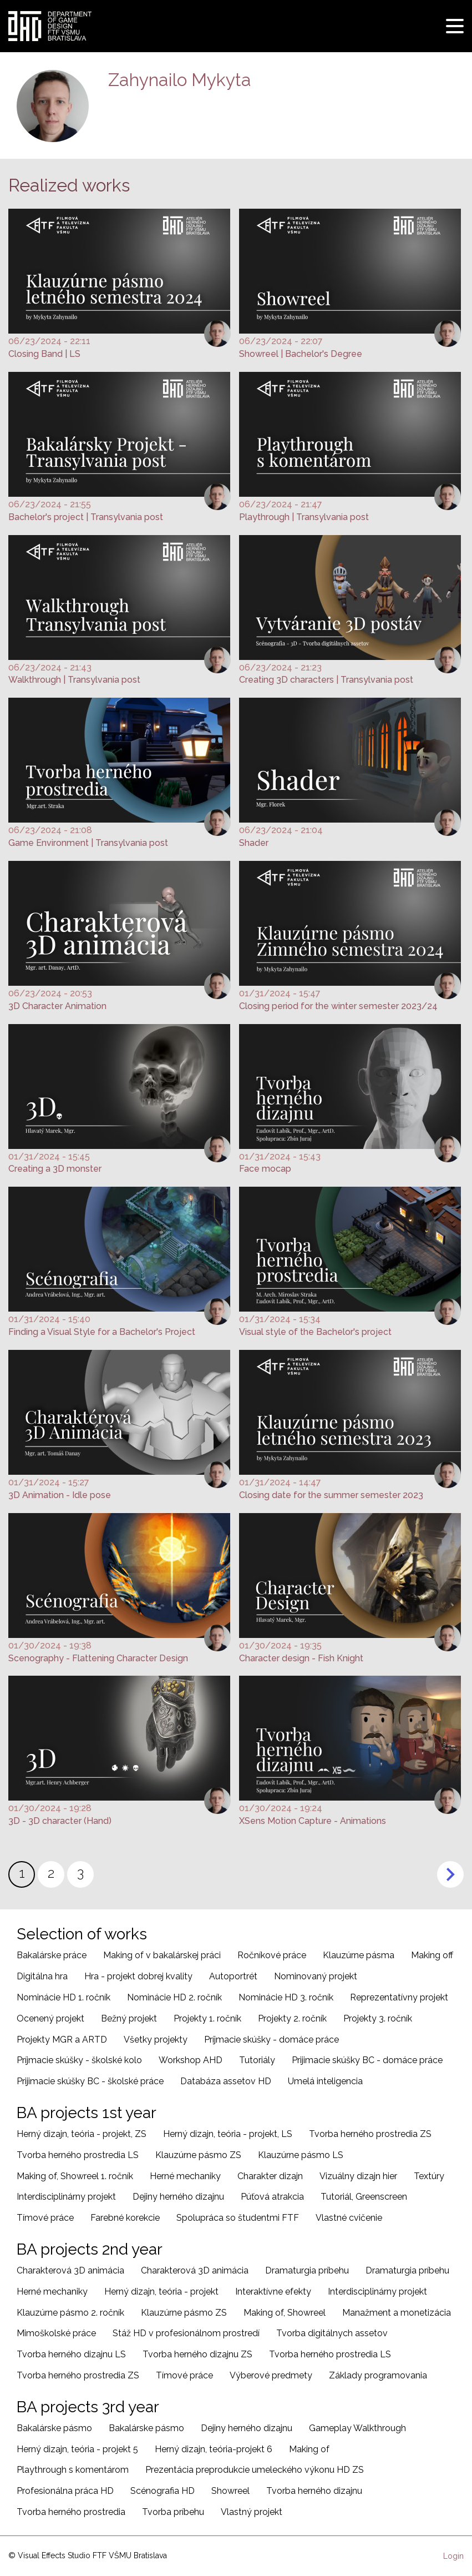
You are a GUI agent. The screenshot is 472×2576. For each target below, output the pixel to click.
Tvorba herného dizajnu (314, 2491)
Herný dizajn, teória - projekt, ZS (81, 2134)
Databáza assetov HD (225, 2081)
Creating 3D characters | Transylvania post (326, 679)
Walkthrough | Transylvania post (74, 679)
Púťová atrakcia (272, 2196)
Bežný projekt (129, 2018)
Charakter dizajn (270, 2176)
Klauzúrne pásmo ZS (198, 2155)
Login (453, 2556)
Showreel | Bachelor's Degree (300, 354)
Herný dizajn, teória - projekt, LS (227, 2134)
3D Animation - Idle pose (59, 1495)
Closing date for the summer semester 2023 (331, 1495)
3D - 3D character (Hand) (59, 1821)
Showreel (230, 2491)
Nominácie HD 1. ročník (63, 1997)
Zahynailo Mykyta (179, 79)
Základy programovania (378, 2375)
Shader (253, 843)
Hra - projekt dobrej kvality (138, 1976)
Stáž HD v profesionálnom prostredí (186, 2333)
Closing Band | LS (44, 354)
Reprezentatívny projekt (399, 1997)
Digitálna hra (42, 1976)
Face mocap (265, 1168)
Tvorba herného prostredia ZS (370, 2134)
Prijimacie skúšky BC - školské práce (90, 2081)
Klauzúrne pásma (358, 1955)
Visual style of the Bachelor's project (315, 1332)
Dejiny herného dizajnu (178, 2196)
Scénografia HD (162, 2491)
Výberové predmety (271, 2375)
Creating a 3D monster (54, 1168)
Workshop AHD (190, 2060)
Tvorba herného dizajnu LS (71, 2354)
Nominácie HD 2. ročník (174, 1997)
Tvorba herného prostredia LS (78, 2155)
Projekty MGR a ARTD (62, 2039)
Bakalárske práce (52, 1955)
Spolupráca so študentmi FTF (237, 2217)
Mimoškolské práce (56, 2333)
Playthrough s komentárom (73, 2469)
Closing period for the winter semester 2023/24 (338, 1006)
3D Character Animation (57, 1006)
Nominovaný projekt (315, 1976)
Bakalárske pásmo (54, 2428)
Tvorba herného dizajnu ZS (197, 2354)
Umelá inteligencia (325, 2081)
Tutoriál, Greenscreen (364, 2196)
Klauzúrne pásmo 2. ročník (70, 2312)
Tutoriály (257, 2060)
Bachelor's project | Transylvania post (85, 517)
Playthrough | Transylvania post (304, 517)
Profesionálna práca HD (65, 2491)
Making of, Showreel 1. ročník (75, 2176)
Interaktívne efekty (273, 2291)
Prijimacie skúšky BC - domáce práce (367, 2060)
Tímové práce (45, 2217)
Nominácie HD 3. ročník (285, 1997)
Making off (432, 1955)
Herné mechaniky (185, 2176)
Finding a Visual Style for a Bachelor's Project (101, 1332)
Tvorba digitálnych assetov (332, 2333)
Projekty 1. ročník (207, 2018)
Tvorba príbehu (173, 2512)
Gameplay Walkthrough (357, 2428)
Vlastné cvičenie (349, 2217)
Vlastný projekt (251, 2512)
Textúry (429, 2176)
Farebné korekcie (125, 2217)
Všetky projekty (155, 2039)
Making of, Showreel (284, 2312)
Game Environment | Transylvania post (88, 843)
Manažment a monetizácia (396, 2312)
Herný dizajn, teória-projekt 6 (213, 2449)
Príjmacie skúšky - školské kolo (79, 2060)
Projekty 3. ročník (377, 2018)
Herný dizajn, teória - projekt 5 (77, 2449)
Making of (309, 2449)
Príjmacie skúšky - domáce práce (271, 2039)
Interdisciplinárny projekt (66, 2196)
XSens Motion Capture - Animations (312, 1821)
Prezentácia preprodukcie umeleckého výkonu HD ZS (254, 2469)
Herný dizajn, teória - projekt (161, 2291)
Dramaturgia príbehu (307, 2270)
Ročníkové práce (271, 1955)
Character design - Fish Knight (301, 1658)
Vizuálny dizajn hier (358, 2176)
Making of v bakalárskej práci (162, 1955)
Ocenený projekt (50, 2018)
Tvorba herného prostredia (71, 2512)
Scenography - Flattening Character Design (98, 1658)
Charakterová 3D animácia (70, 2270)
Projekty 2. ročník (292, 2018)
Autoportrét (233, 1976)
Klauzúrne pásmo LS (300, 2155)
